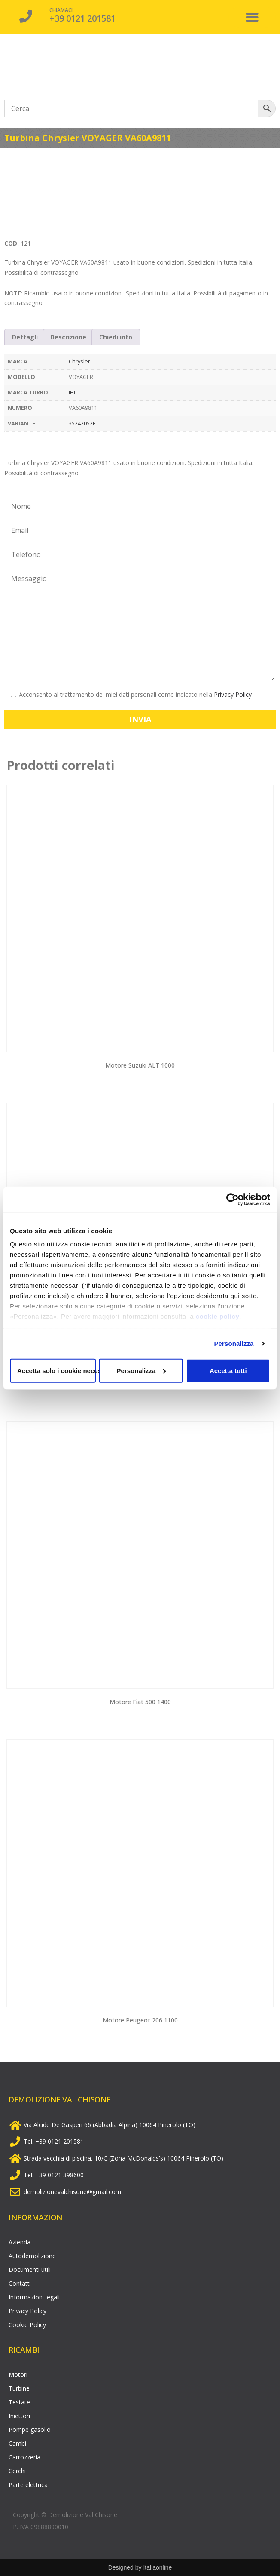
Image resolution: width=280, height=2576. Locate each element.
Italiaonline (157, 2567)
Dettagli (25, 337)
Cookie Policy (27, 2325)
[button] (252, 17)
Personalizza (233, 1343)
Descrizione (68, 337)
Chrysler (79, 361)
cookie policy (218, 1316)
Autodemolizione (32, 2256)
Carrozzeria (24, 2457)
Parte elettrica (28, 2485)
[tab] (25, 337)
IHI (72, 392)
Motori (18, 2374)
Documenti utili (30, 2269)
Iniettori (19, 2416)
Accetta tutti (228, 1370)
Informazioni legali (34, 2297)
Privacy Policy (233, 694)
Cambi (17, 2443)
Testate (19, 2402)
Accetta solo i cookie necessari (56, 1370)
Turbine (19, 2388)
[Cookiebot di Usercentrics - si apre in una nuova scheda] (232, 1199)
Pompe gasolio (30, 2429)
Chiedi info (115, 337)
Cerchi (17, 2471)
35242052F (82, 423)
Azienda (19, 2242)
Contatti (20, 2283)
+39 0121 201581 (82, 18)
